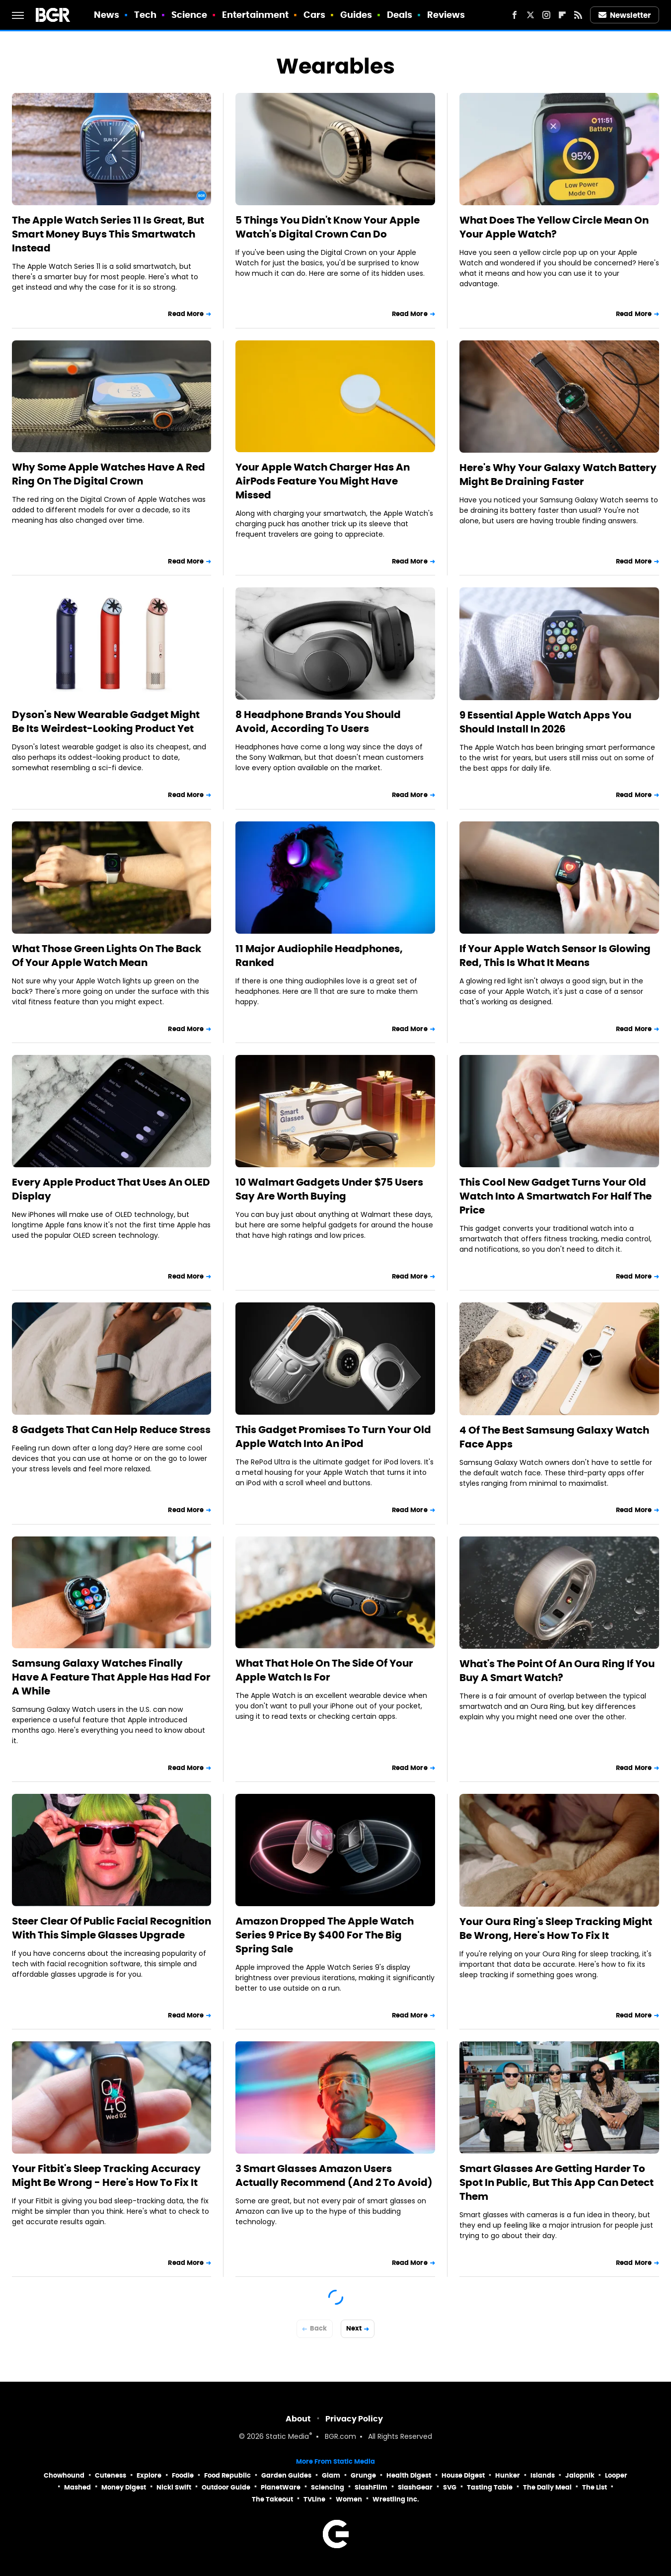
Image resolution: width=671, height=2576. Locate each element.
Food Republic (227, 2475)
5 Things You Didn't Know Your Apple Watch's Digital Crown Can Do (327, 227)
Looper (616, 2475)
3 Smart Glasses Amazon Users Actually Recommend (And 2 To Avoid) (334, 2175)
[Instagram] (546, 15)
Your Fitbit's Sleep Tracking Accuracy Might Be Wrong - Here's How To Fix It (106, 2175)
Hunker (507, 2475)
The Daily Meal (547, 2487)
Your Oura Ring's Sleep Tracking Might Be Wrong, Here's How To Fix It (555, 1928)
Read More (186, 314)
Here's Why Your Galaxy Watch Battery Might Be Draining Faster (558, 474)
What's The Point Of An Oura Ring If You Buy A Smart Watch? (557, 1670)
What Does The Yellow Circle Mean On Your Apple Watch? (554, 227)
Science (189, 14)
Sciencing (327, 2487)
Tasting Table (490, 2487)
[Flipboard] (562, 15)
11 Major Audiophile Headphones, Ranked (319, 955)
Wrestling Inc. (396, 2499)
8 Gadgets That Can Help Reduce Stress (111, 1429)
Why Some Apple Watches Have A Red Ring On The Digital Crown (108, 474)
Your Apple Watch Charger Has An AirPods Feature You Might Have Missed (322, 481)
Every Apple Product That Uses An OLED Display (111, 1189)
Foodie (183, 2475)
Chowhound (64, 2475)
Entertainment (255, 14)
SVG (449, 2487)
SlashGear (415, 2487)
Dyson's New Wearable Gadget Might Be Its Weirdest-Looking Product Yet (106, 721)
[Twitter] (530, 15)
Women (349, 2499)
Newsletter (624, 15)
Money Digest (123, 2487)
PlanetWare (280, 2487)
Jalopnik (580, 2475)
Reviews (446, 14)
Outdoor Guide (226, 2487)
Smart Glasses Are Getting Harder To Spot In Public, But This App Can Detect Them (556, 2182)
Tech (145, 14)
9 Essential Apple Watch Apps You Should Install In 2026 (545, 722)
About (298, 2419)
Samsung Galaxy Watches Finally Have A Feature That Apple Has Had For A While (111, 1677)
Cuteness (110, 2475)
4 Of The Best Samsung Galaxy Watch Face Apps (554, 1437)
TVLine (314, 2499)
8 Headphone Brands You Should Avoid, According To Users (318, 721)
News (106, 14)
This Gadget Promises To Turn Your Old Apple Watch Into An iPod (333, 1436)
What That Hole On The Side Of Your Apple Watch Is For (324, 1670)
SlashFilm (371, 2487)
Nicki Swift (173, 2487)
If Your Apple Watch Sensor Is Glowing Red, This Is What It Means (555, 955)
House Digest (463, 2475)
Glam (331, 2475)
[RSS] (578, 15)
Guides (356, 14)
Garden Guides (286, 2475)
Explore (149, 2475)
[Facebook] (515, 15)
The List (594, 2487)
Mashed (77, 2487)
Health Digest (408, 2475)
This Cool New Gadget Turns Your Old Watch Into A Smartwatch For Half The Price (555, 1196)
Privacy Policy (354, 2419)
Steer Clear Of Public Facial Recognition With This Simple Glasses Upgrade (111, 1928)
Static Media (287, 2437)
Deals (400, 14)
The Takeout (272, 2499)
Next (354, 2328)
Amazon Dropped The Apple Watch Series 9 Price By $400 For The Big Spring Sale (324, 1935)
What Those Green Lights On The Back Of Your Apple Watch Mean (106, 955)
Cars (314, 14)
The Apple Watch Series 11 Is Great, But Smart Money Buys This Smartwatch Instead (108, 234)
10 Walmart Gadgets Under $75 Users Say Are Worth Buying (329, 1189)
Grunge (363, 2475)
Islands (542, 2475)
